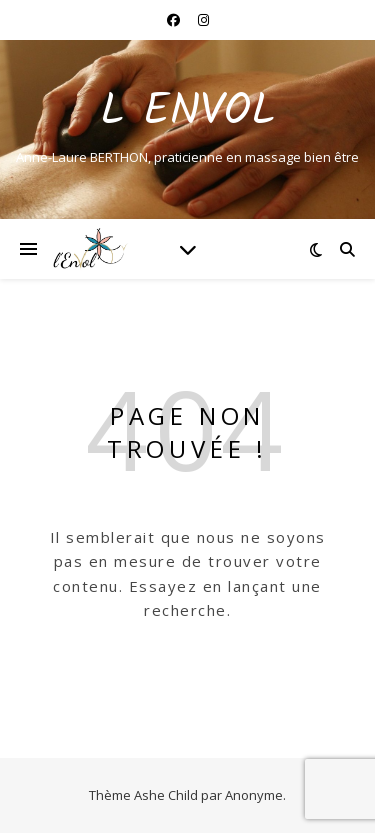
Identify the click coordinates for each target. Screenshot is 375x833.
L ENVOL (188, 112)
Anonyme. (255, 795)
